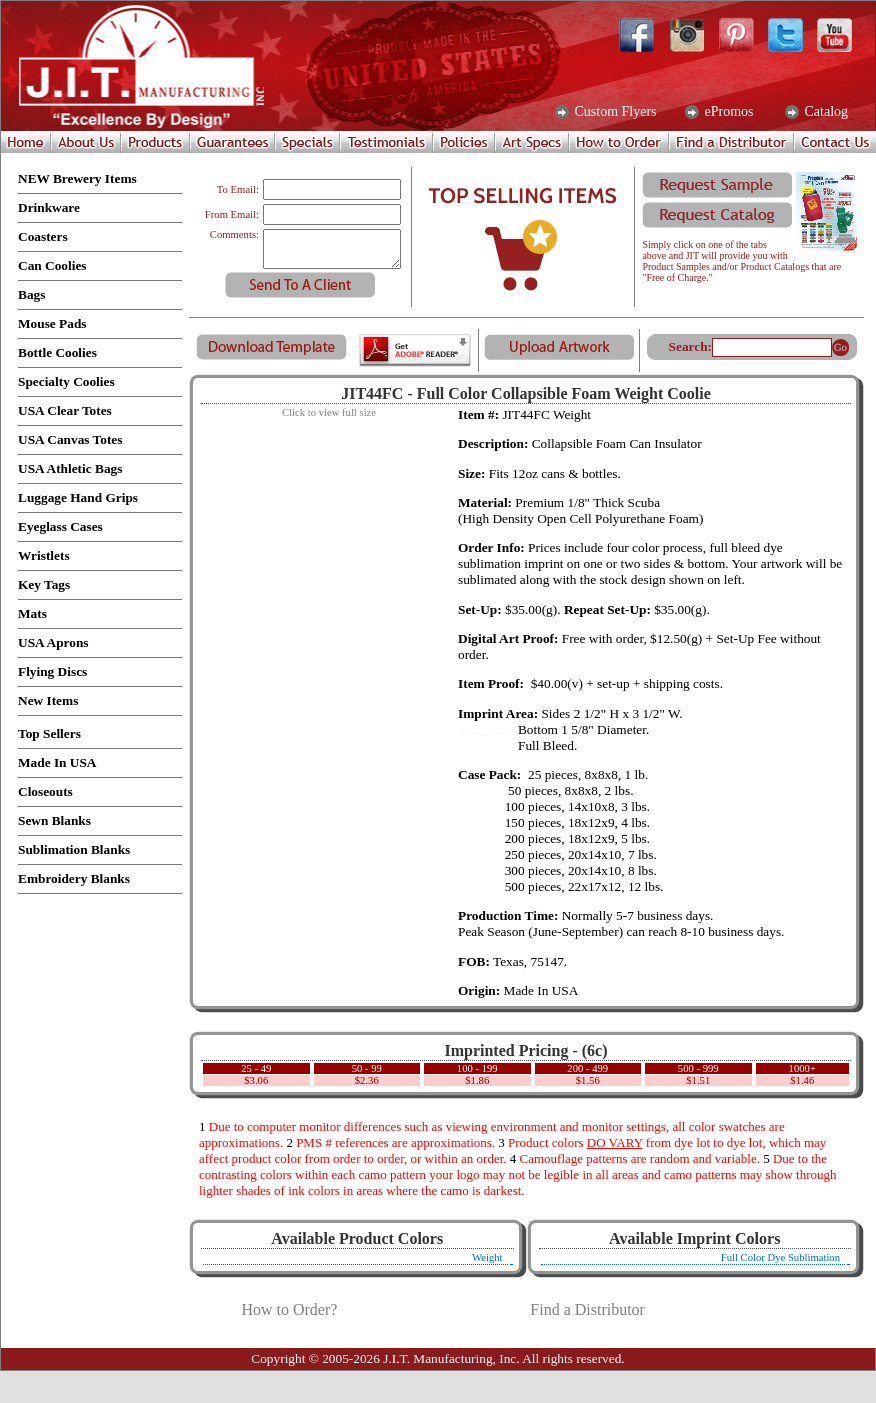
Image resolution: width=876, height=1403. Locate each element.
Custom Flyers (614, 112)
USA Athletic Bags (70, 468)
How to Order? (289, 1309)
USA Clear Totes (65, 410)
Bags (31, 294)
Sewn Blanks (54, 820)
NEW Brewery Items (77, 178)
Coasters (43, 236)
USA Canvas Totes (70, 439)
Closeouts (45, 791)
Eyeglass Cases (60, 526)
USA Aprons (53, 642)
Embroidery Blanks (74, 878)
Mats (32, 613)
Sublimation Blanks (74, 849)
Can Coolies (52, 265)
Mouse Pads (52, 323)
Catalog (824, 112)
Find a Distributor (587, 1309)
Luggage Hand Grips (78, 497)
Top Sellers (49, 733)
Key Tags (44, 584)
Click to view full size (329, 412)
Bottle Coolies (57, 352)
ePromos (727, 112)
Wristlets (44, 555)
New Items (48, 700)
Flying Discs (52, 671)
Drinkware (49, 207)
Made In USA (57, 762)
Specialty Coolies (66, 381)
